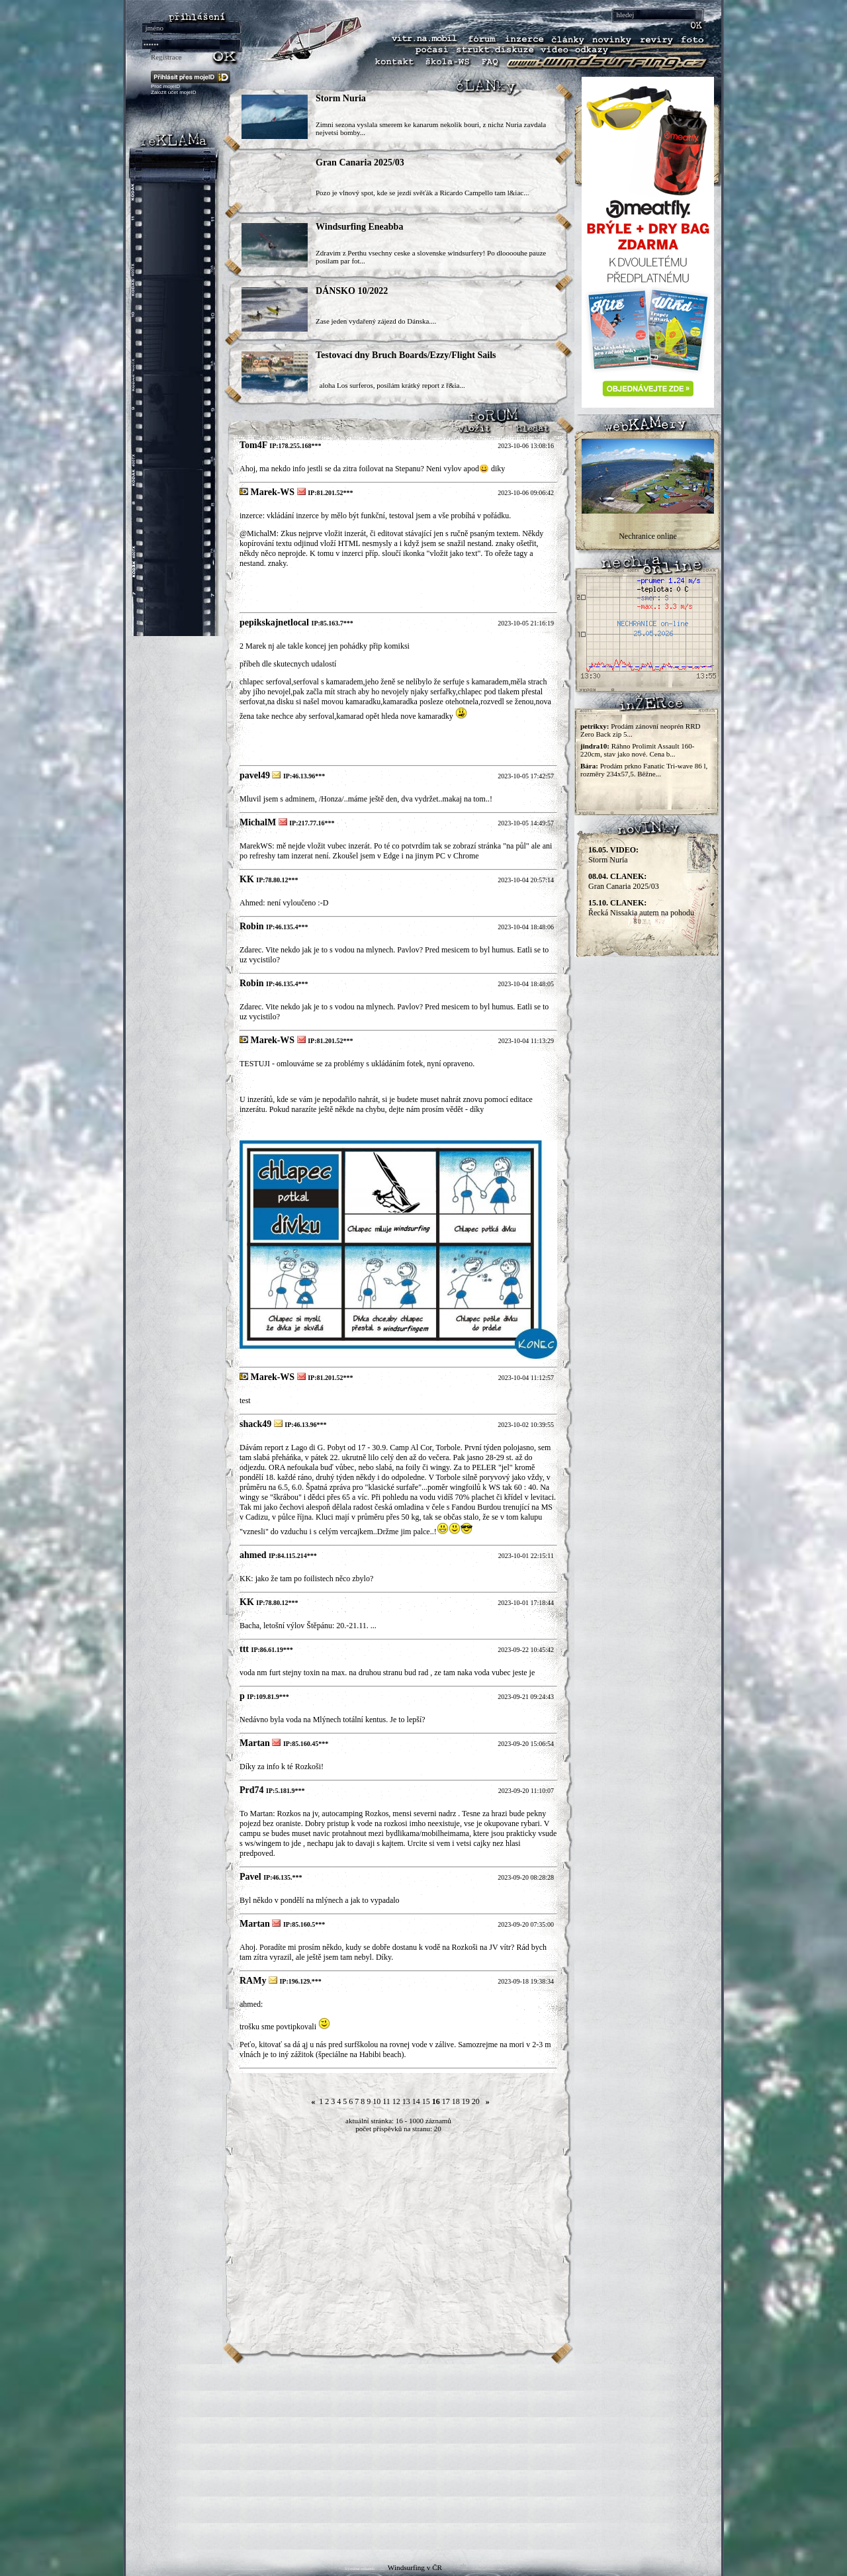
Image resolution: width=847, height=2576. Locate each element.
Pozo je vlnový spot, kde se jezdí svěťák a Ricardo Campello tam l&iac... (422, 193)
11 (386, 2101)
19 (466, 2101)
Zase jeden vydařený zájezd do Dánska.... (376, 321)
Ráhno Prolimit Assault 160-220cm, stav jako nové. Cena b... (637, 750)
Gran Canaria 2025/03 (360, 162)
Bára (588, 766)
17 (446, 2101)
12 (396, 2101)
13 (406, 2101)
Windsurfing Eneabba (359, 227)
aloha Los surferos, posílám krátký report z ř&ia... (390, 385)
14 (416, 2101)
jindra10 (593, 746)
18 (456, 2101)
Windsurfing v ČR (415, 2567)
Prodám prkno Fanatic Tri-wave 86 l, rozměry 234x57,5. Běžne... (643, 770)
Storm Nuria (341, 98)
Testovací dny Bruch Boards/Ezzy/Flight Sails (406, 355)
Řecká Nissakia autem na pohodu (641, 907)
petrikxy (593, 726)
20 (476, 2101)
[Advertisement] (423, 2457)
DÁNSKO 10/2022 (352, 291)
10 (376, 2101)
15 (426, 2101)
